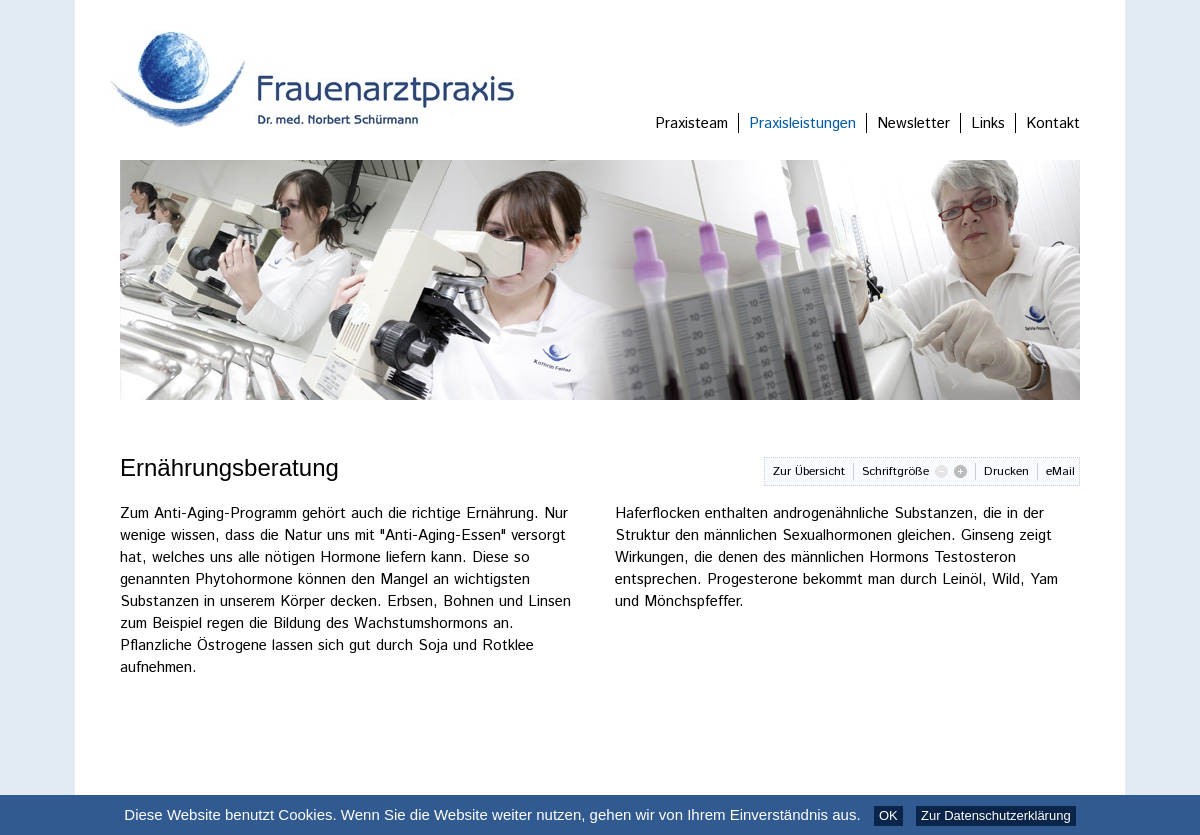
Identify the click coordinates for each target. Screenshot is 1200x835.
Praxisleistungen (802, 123)
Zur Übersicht (809, 471)
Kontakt (1053, 123)
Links (988, 123)
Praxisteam (691, 123)
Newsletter (913, 123)
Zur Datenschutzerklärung (996, 815)
